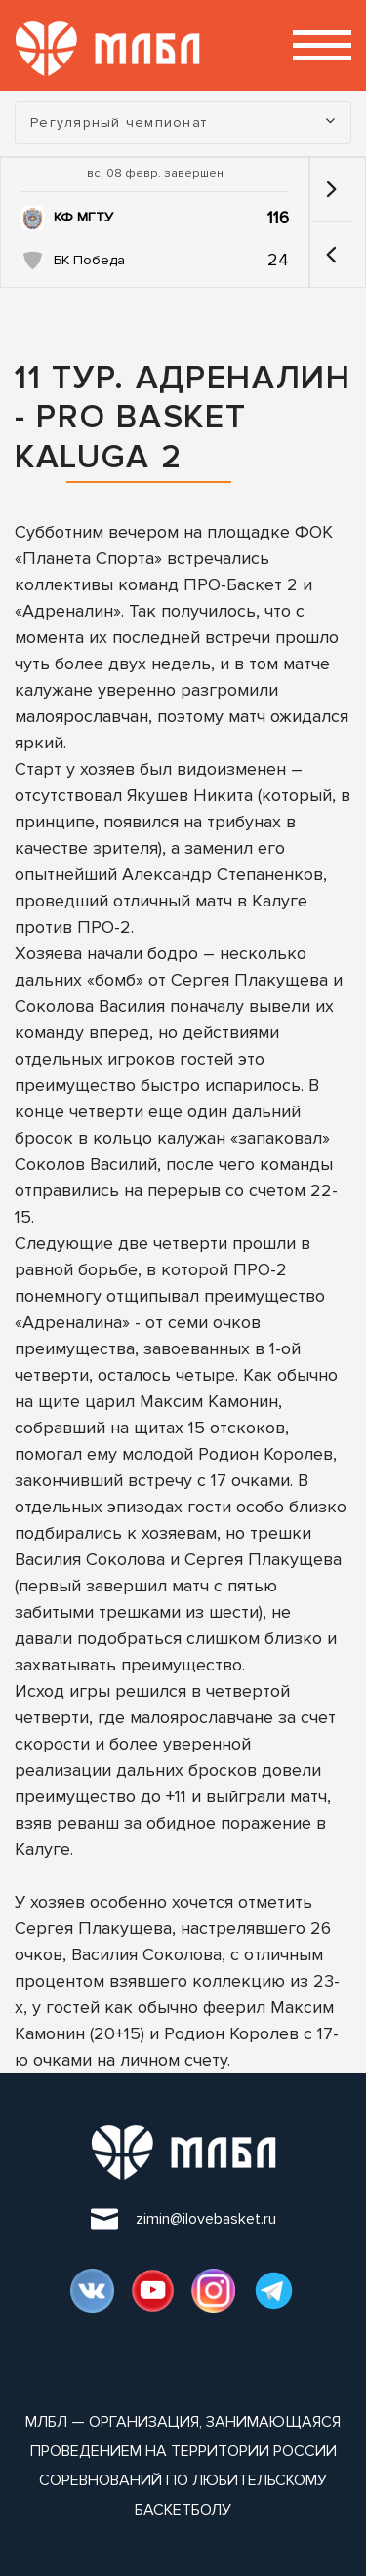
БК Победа (89, 260)
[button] (331, 254)
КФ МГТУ (83, 217)
